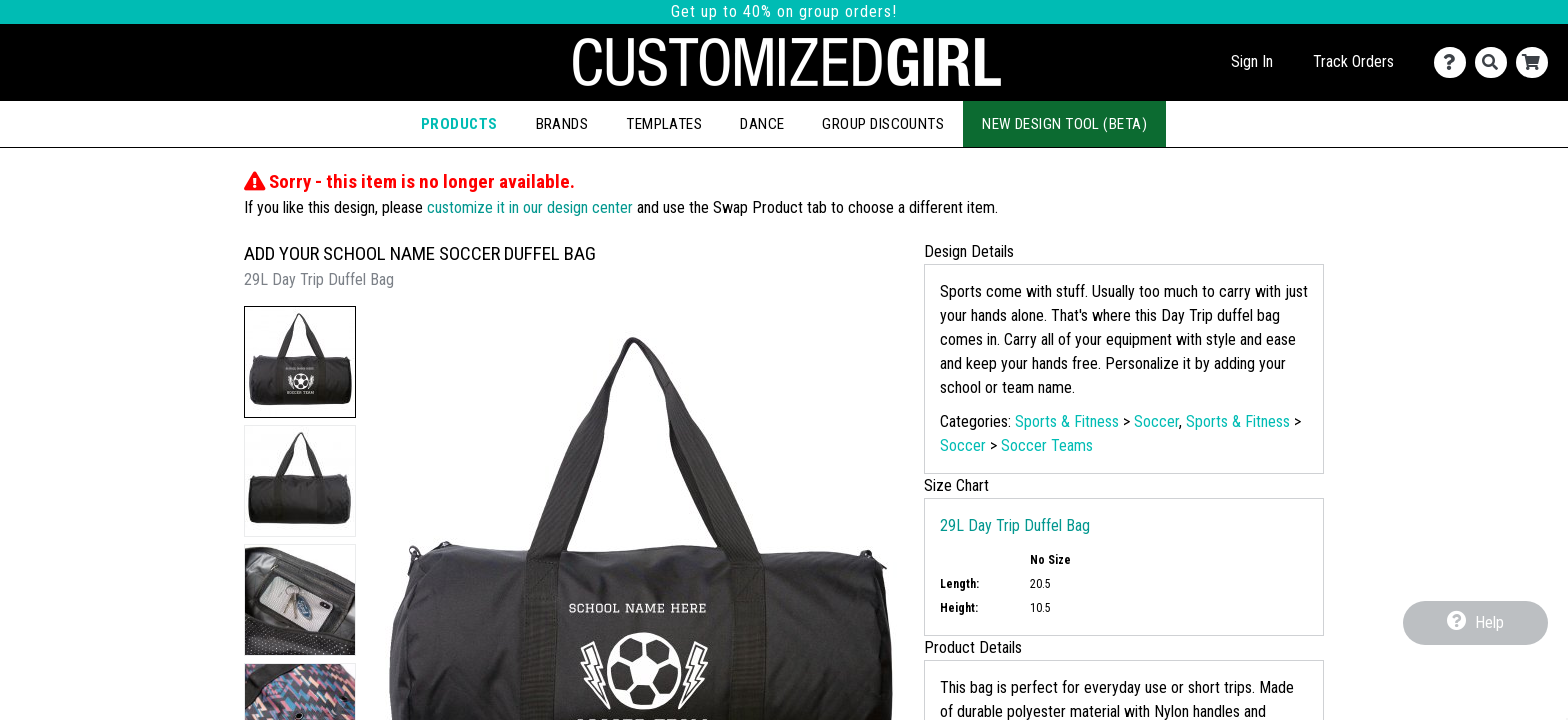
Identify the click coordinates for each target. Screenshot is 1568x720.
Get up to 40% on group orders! (784, 11)
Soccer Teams (1047, 445)
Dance (762, 124)
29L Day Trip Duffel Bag (1015, 525)
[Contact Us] (1454, 62)
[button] (300, 362)
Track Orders (1353, 61)
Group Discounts (883, 124)
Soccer (1156, 421)
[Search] (1495, 62)
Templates (664, 124)
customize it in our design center (530, 207)
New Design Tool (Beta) (1064, 124)
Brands (562, 124)
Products (459, 124)
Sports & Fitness (1067, 421)
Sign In (1252, 61)
